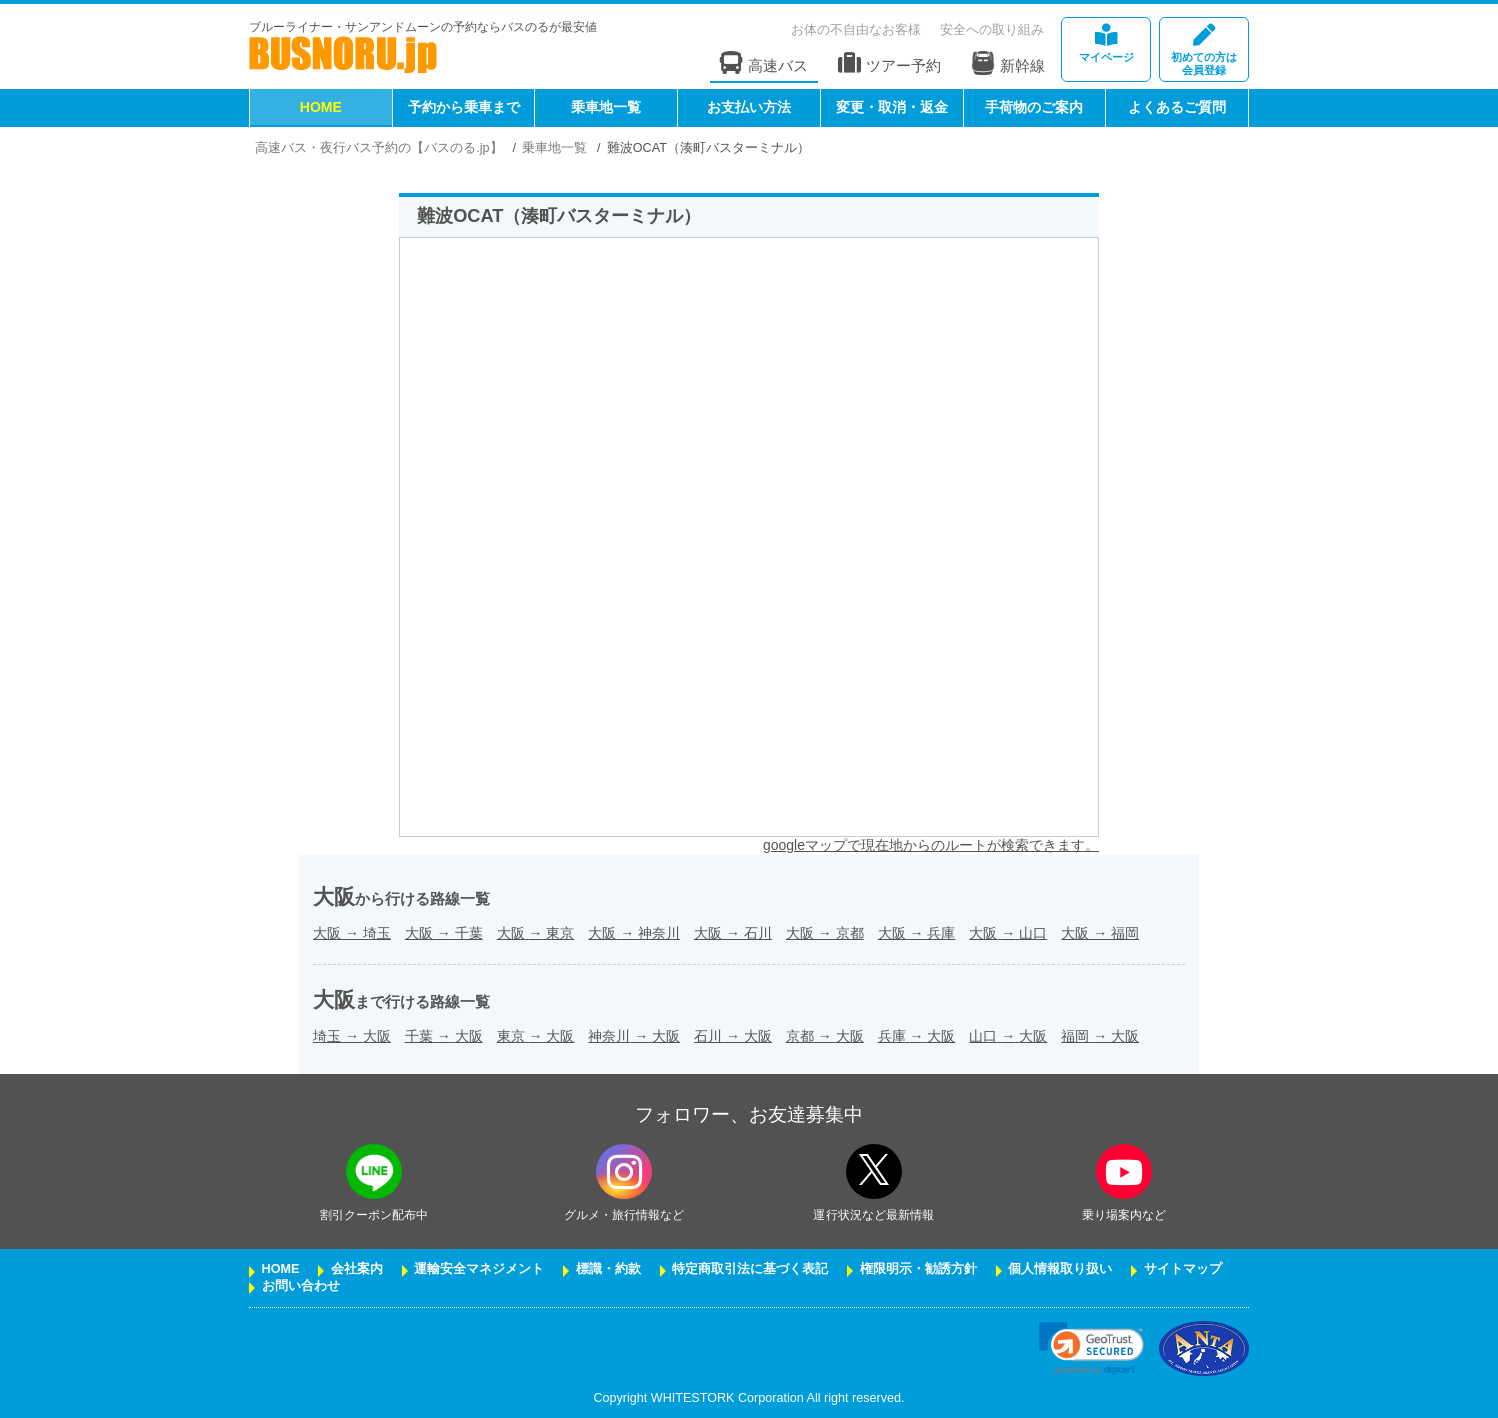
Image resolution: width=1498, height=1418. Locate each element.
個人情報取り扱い (1060, 1269)
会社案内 (357, 1269)
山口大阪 (1008, 1036)
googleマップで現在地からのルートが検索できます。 (931, 845)
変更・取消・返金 (892, 107)
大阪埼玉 (352, 933)
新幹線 (1008, 63)
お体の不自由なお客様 (856, 29)
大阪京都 (825, 933)
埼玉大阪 (352, 1036)
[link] (1091, 1348)
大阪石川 (733, 933)
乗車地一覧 (606, 107)
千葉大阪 (444, 1036)
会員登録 (1204, 50)
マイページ (1106, 43)
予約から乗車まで (464, 107)
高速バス (764, 63)
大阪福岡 (1100, 933)
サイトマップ (1183, 1269)
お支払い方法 (749, 107)
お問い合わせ (301, 1286)
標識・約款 (608, 1269)
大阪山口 (1008, 933)
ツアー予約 (889, 63)
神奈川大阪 (634, 1036)
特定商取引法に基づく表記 (750, 1269)
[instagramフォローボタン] (624, 1171)
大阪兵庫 (917, 933)
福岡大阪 (1100, 1036)
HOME (321, 107)
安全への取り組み (992, 29)
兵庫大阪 (917, 1036)
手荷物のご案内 (1034, 107)
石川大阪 (733, 1036)
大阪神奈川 (634, 933)
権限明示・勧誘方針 (918, 1269)
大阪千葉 (444, 933)
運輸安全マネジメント (479, 1269)
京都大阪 (825, 1036)
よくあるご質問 (1177, 107)
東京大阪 (536, 1036)
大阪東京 (536, 933)
